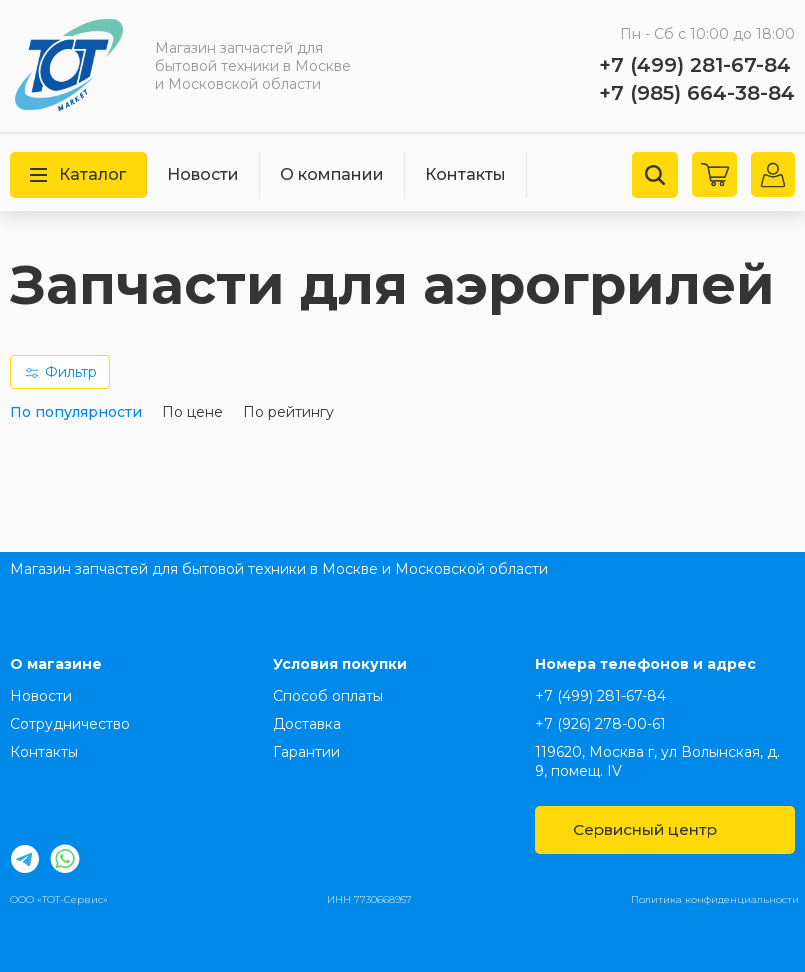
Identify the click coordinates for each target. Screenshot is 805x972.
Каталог (78, 174)
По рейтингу (288, 412)
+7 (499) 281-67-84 (695, 65)
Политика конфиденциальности (715, 899)
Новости (203, 174)
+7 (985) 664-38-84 (697, 93)
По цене (192, 412)
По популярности (76, 412)
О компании (332, 174)
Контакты (465, 174)
